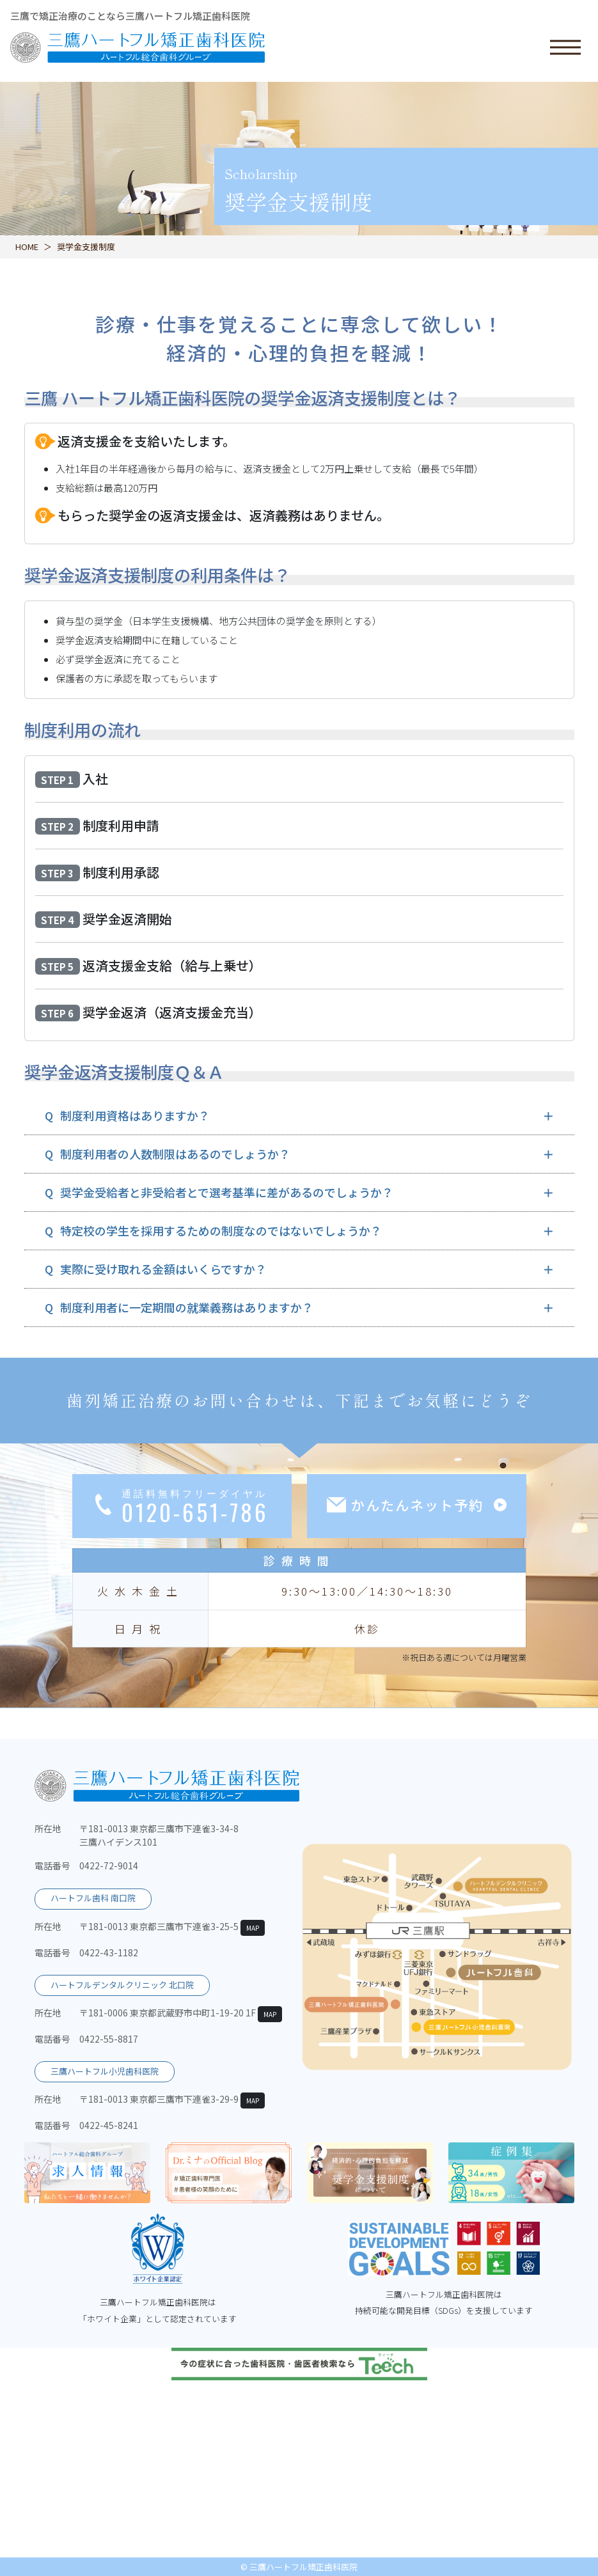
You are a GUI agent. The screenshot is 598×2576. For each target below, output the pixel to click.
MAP (252, 1928)
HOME (26, 246)
